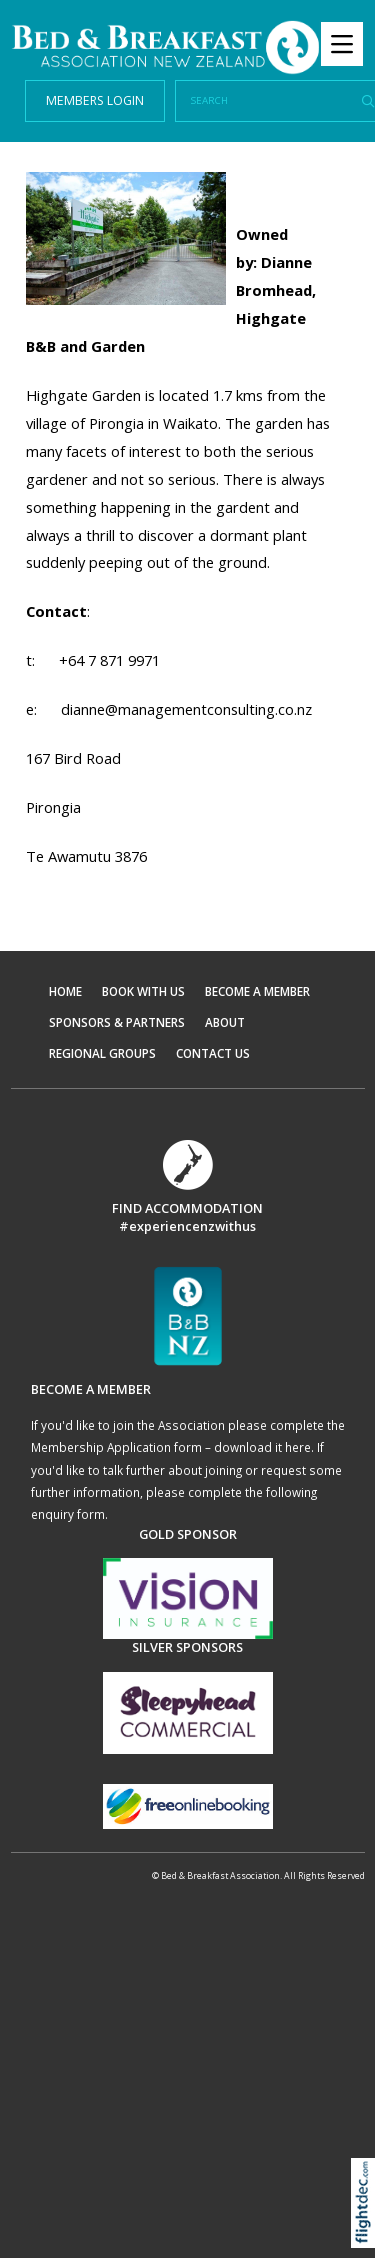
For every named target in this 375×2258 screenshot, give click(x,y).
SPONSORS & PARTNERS (117, 1022)
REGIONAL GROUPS (102, 1053)
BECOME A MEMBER (257, 991)
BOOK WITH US (143, 991)
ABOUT (225, 1022)
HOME (65, 991)
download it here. (264, 1447)
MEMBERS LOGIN (95, 100)
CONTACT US (213, 1053)
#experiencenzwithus (187, 1226)
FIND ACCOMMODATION (187, 1208)
